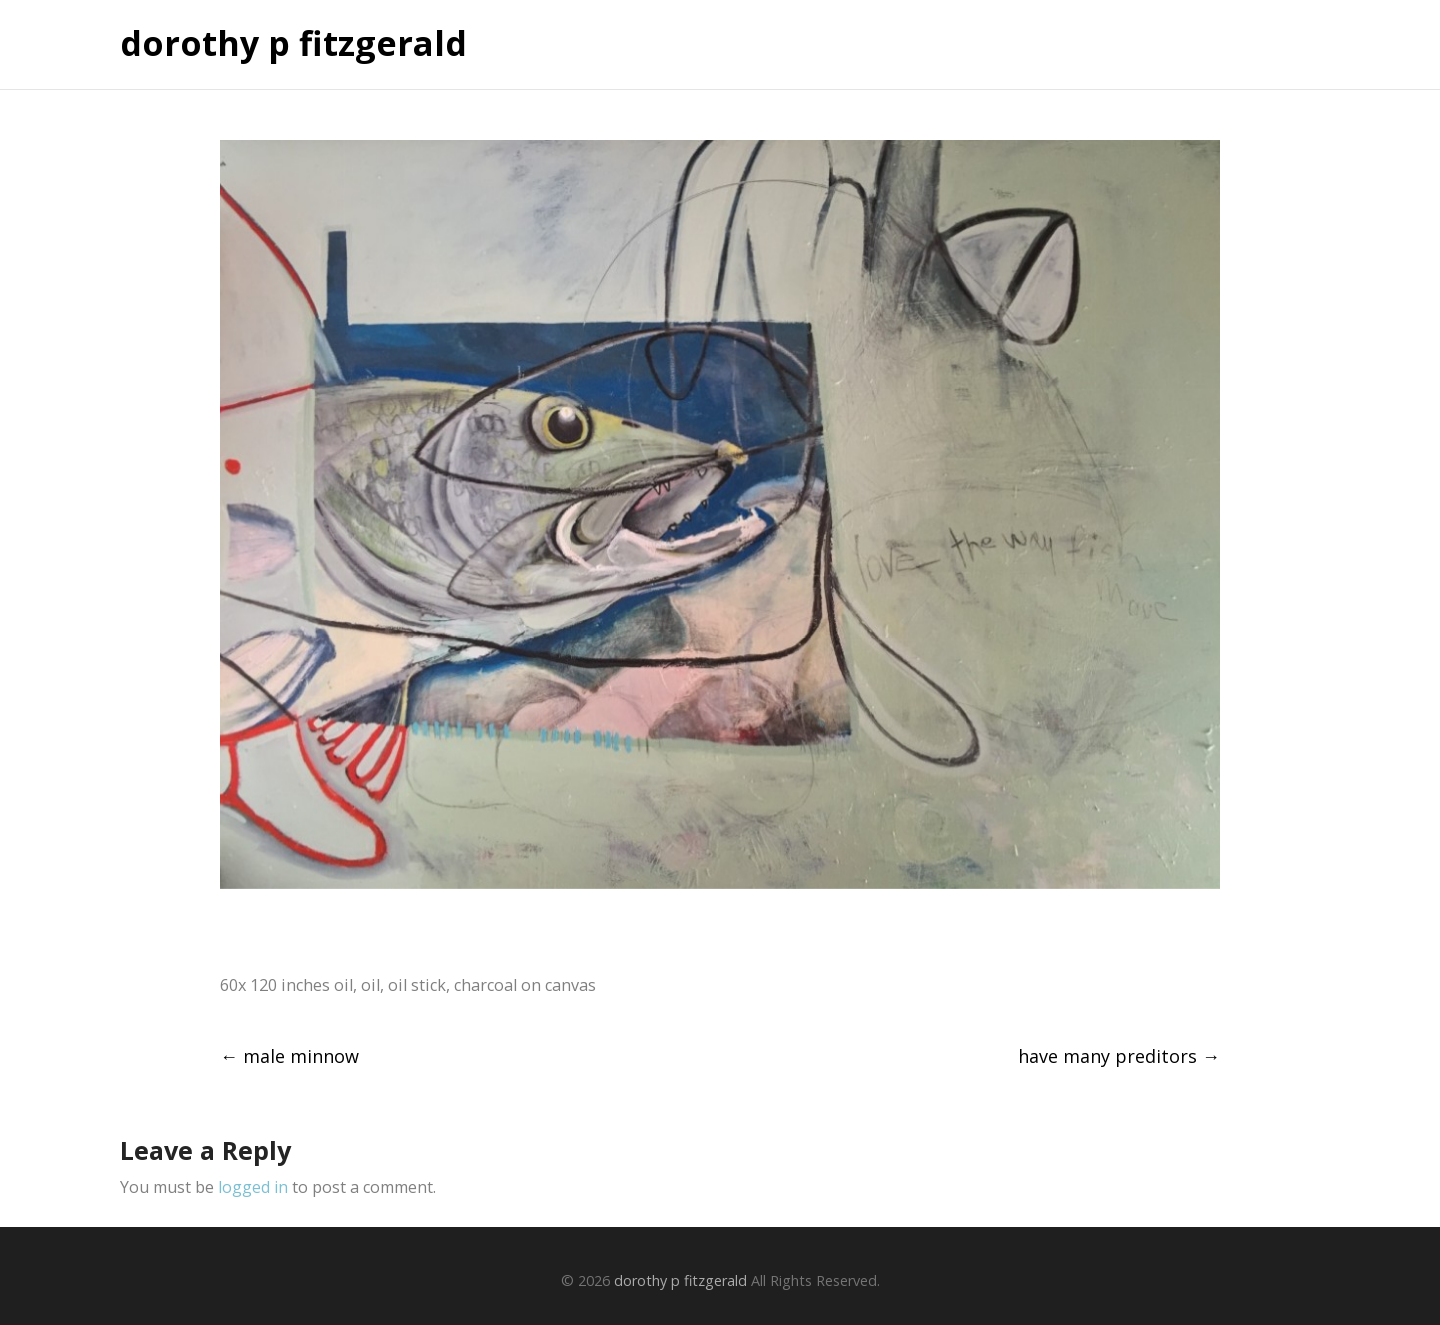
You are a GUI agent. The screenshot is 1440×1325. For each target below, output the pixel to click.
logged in (253, 1187)
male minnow (289, 1056)
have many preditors (1119, 1056)
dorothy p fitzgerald (293, 44)
